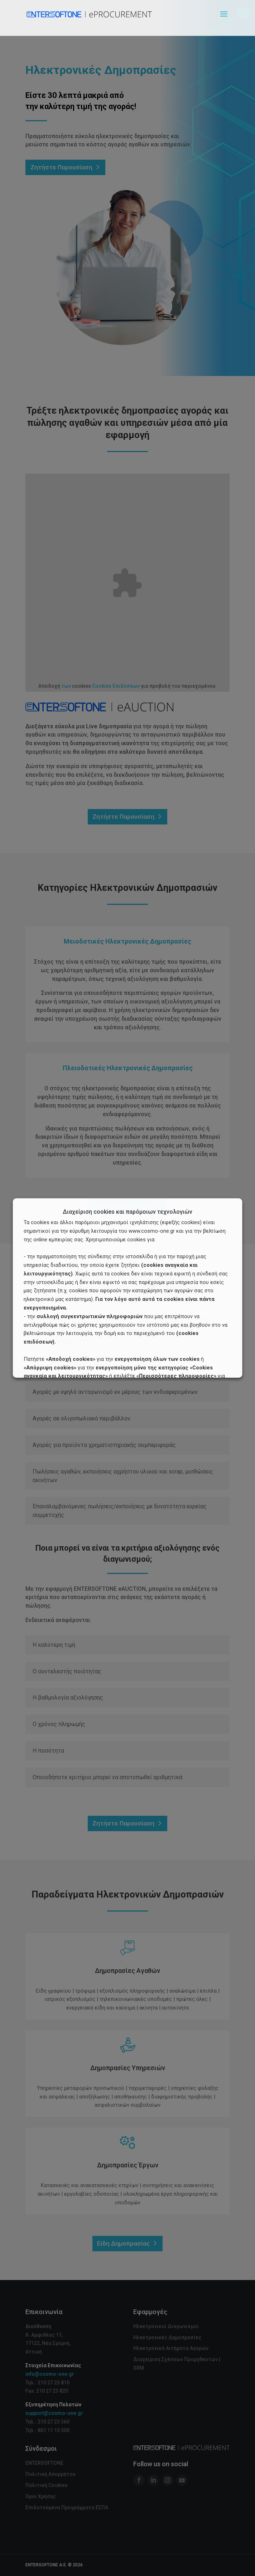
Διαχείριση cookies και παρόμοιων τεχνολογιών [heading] (127, 1212)
